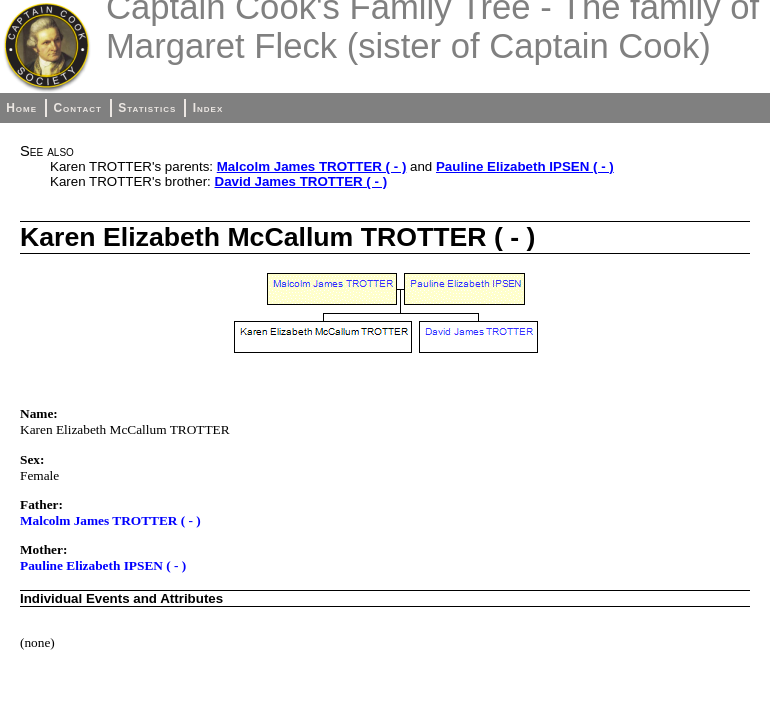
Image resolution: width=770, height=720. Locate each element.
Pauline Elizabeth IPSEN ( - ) (525, 166)
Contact (77, 108)
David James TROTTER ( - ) (301, 181)
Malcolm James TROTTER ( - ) (312, 166)
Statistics (147, 108)
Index (208, 108)
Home (21, 108)
